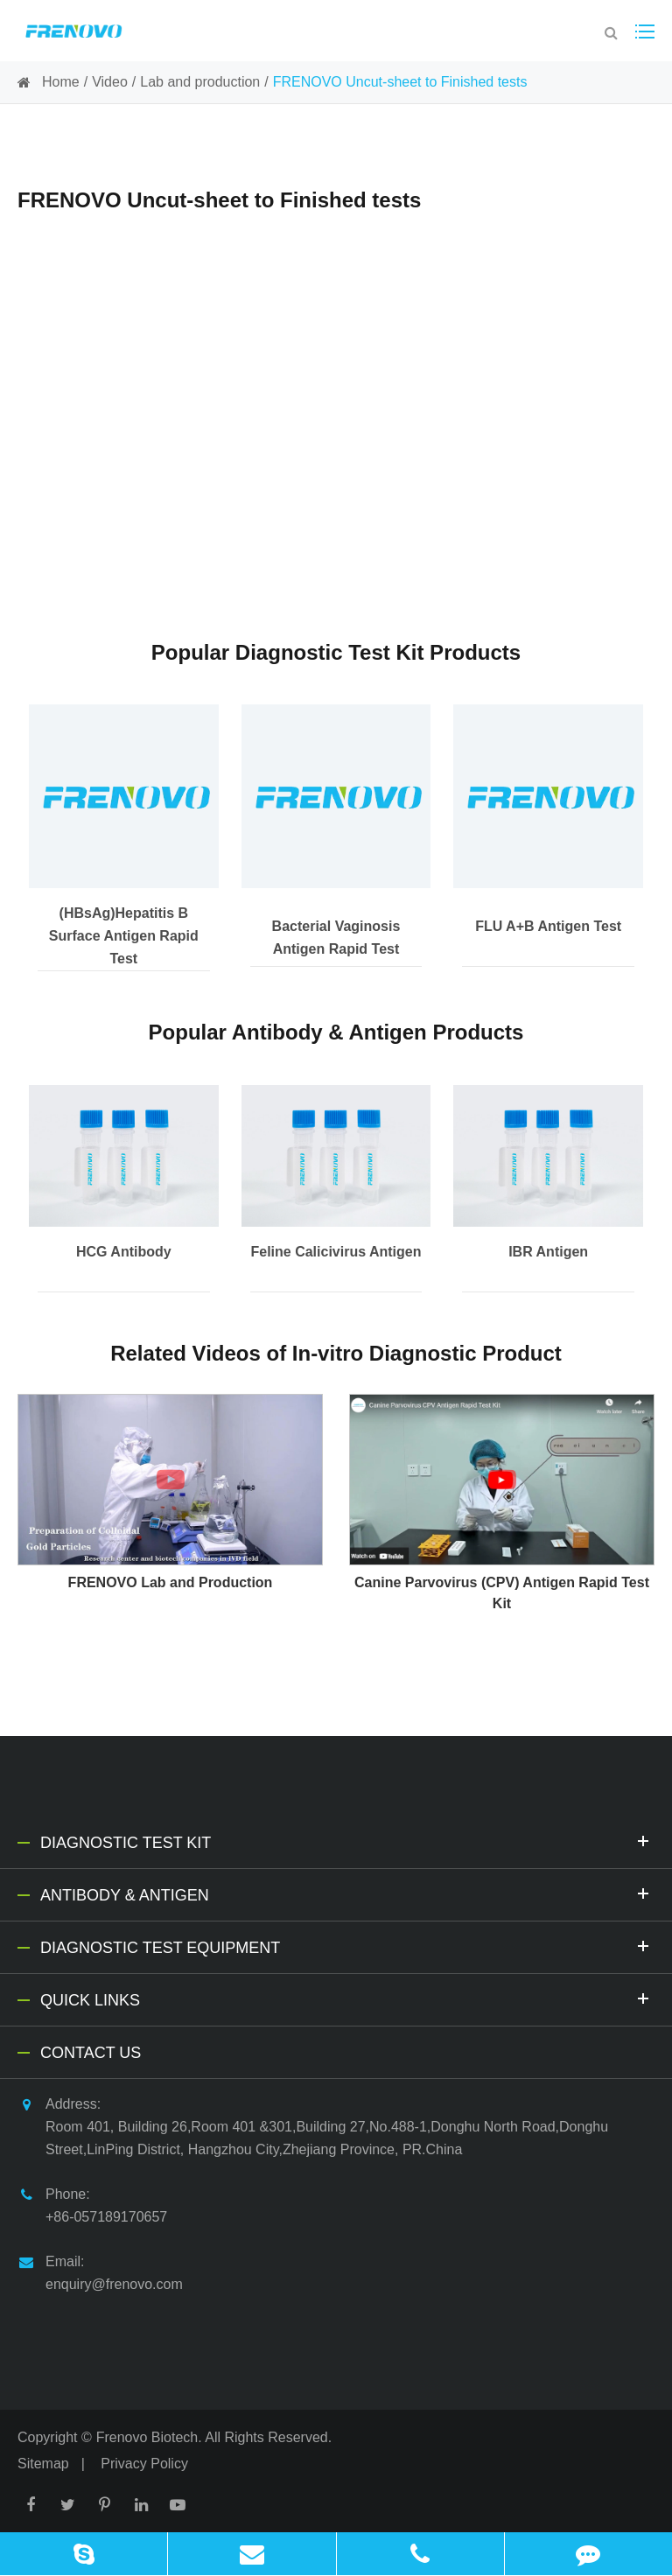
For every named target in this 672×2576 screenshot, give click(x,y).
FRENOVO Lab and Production (170, 1582)
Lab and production (200, 81)
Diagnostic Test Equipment (347, 1945)
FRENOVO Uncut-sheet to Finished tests (400, 81)
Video (110, 81)
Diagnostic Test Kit (347, 1840)
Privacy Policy (144, 2463)
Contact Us (90, 2053)
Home (61, 81)
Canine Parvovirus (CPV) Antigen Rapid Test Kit (501, 1593)
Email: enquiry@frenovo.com (100, 2271)
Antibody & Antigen (347, 1893)
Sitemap (43, 2463)
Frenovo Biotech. (149, 2437)
